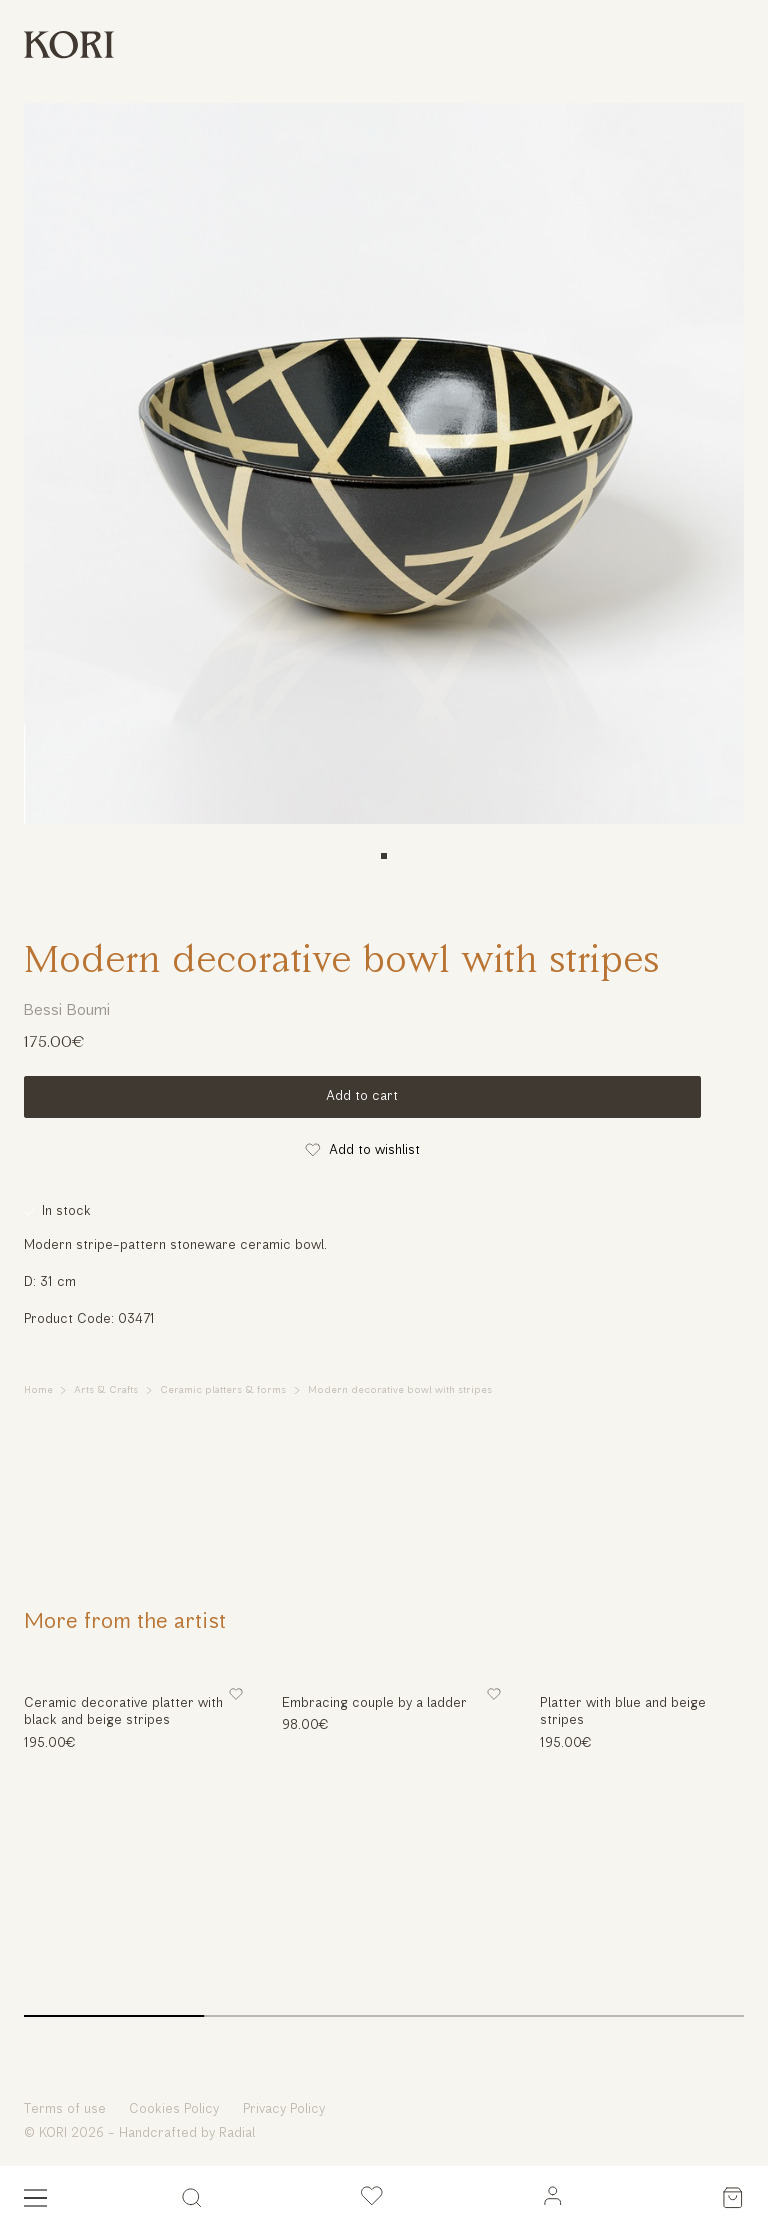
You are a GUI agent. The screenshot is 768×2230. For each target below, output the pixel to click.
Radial (237, 2133)
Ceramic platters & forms (223, 1390)
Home (38, 1390)
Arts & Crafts (106, 1390)
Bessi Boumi (67, 1011)
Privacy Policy (284, 2109)
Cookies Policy (174, 2109)
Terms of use (65, 2109)
